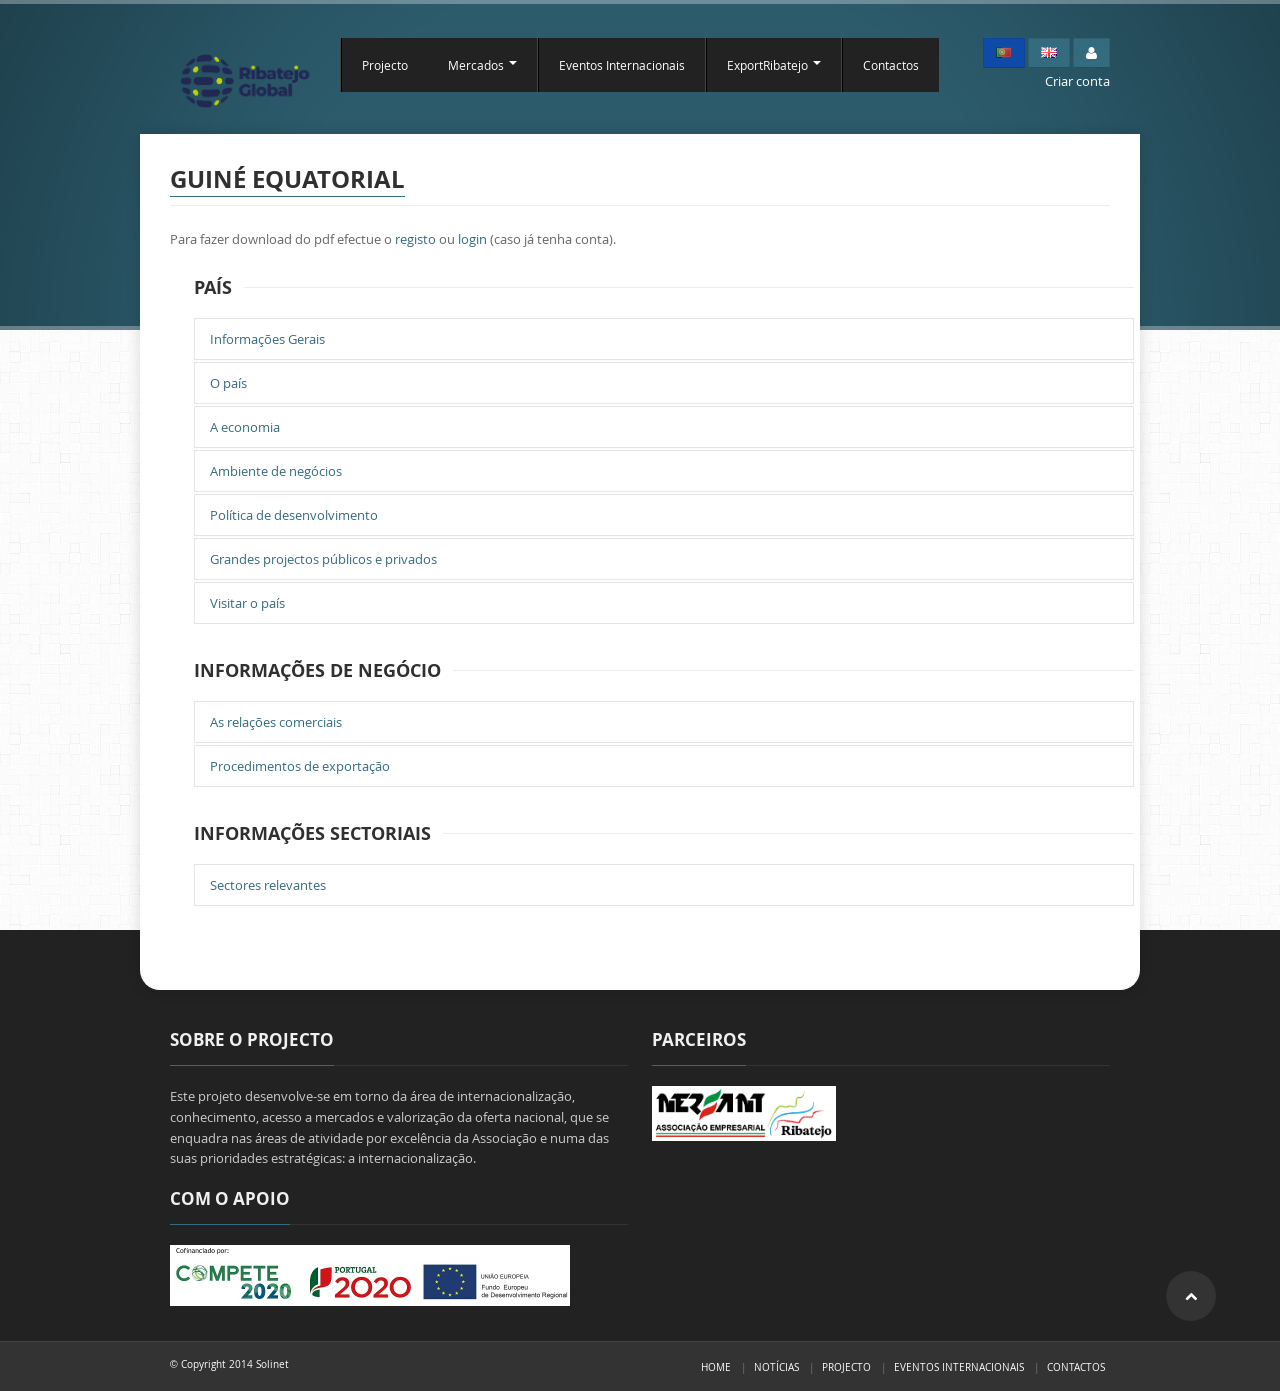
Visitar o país (247, 603)
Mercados (482, 65)
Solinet (272, 1364)
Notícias (776, 1367)
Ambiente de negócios (276, 471)
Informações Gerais (267, 339)
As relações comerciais (276, 722)
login (472, 239)
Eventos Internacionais (622, 65)
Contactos (891, 65)
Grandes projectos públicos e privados (323, 559)
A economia (245, 427)
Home (716, 1367)
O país (228, 383)
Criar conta (1077, 81)
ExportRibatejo (774, 65)
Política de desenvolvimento (294, 515)
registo (415, 239)
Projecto (385, 65)
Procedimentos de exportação (300, 766)
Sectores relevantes (268, 885)
